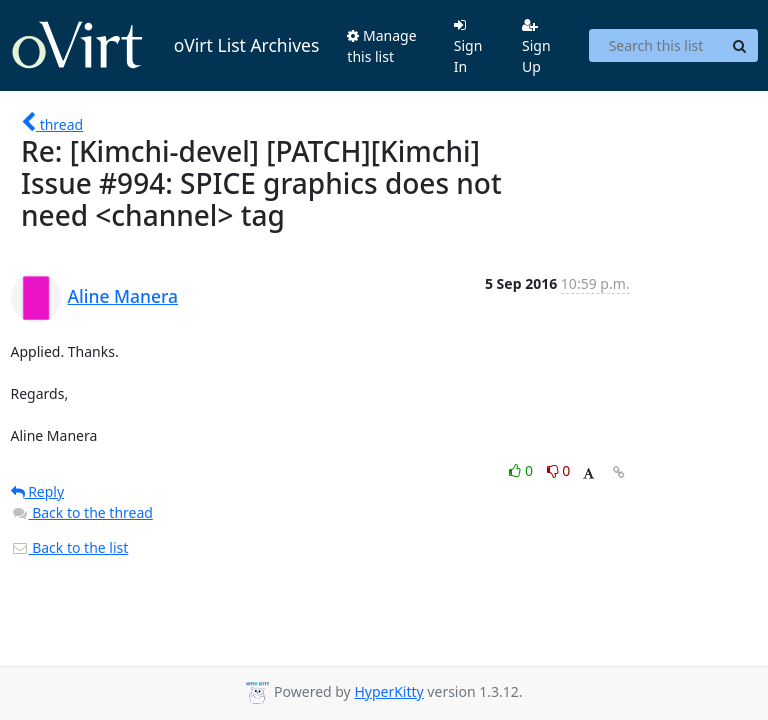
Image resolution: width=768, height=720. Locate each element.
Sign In (468, 47)
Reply (38, 491)
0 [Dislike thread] (559, 470)
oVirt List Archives (165, 46)
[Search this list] (655, 46)
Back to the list (70, 547)
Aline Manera (123, 296)
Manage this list (381, 46)
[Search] (740, 46)
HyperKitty (388, 691)
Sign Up (536, 47)
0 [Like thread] (522, 470)
